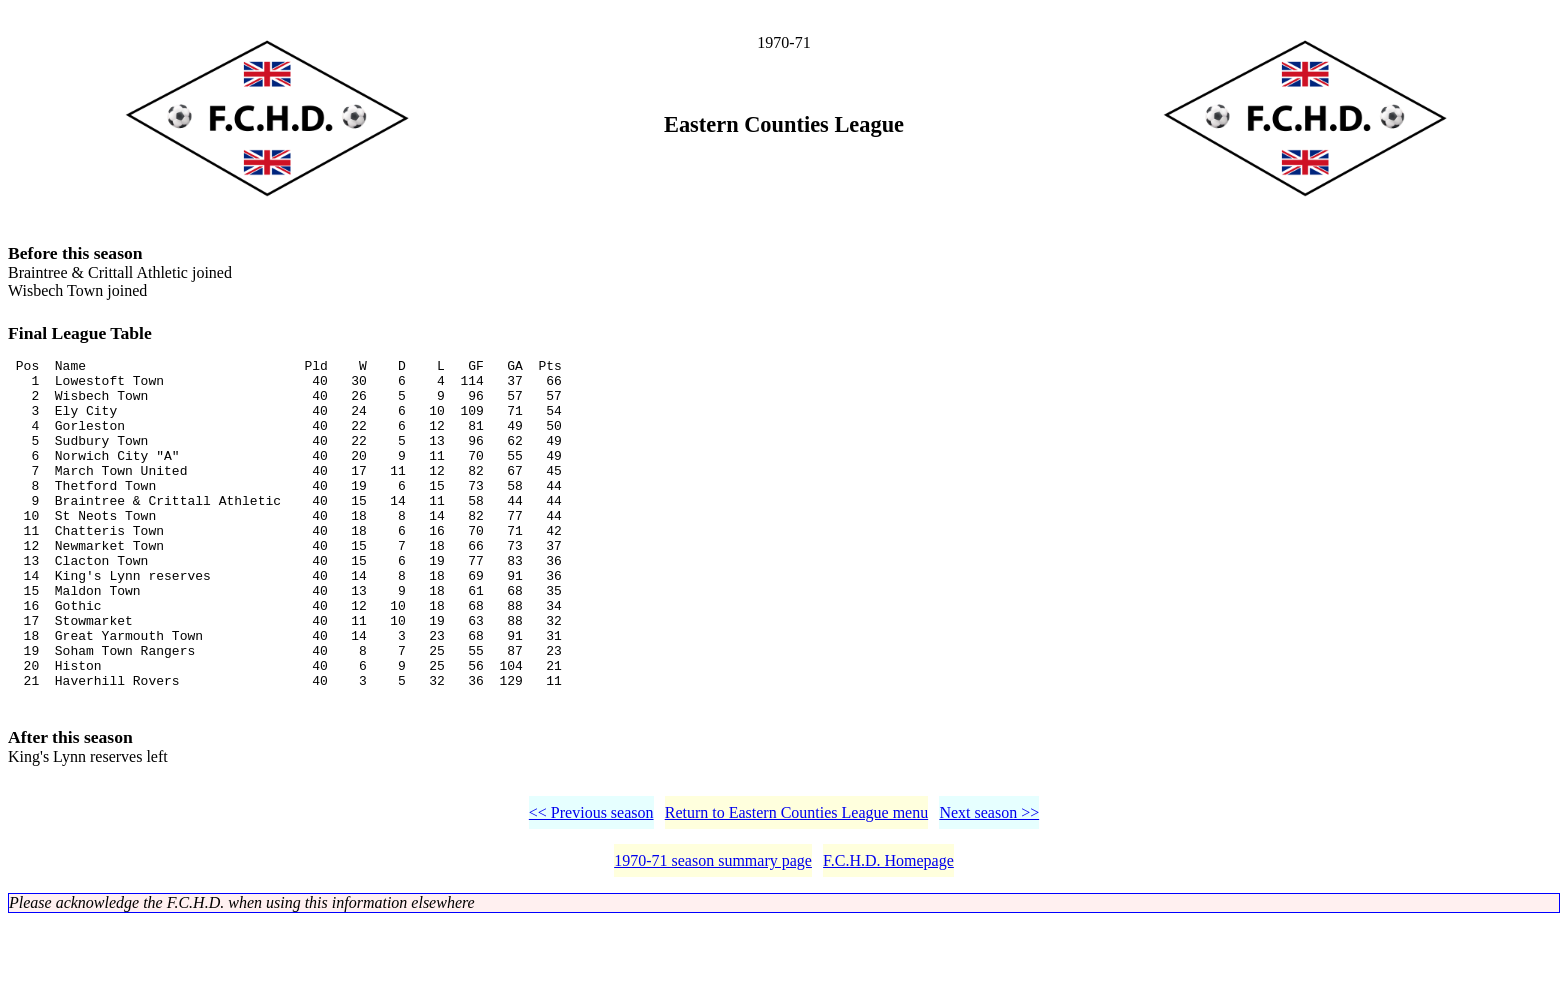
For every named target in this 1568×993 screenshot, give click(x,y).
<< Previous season (591, 884)
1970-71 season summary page (713, 932)
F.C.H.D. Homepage (888, 932)
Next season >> (989, 884)
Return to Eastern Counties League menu (796, 884)
